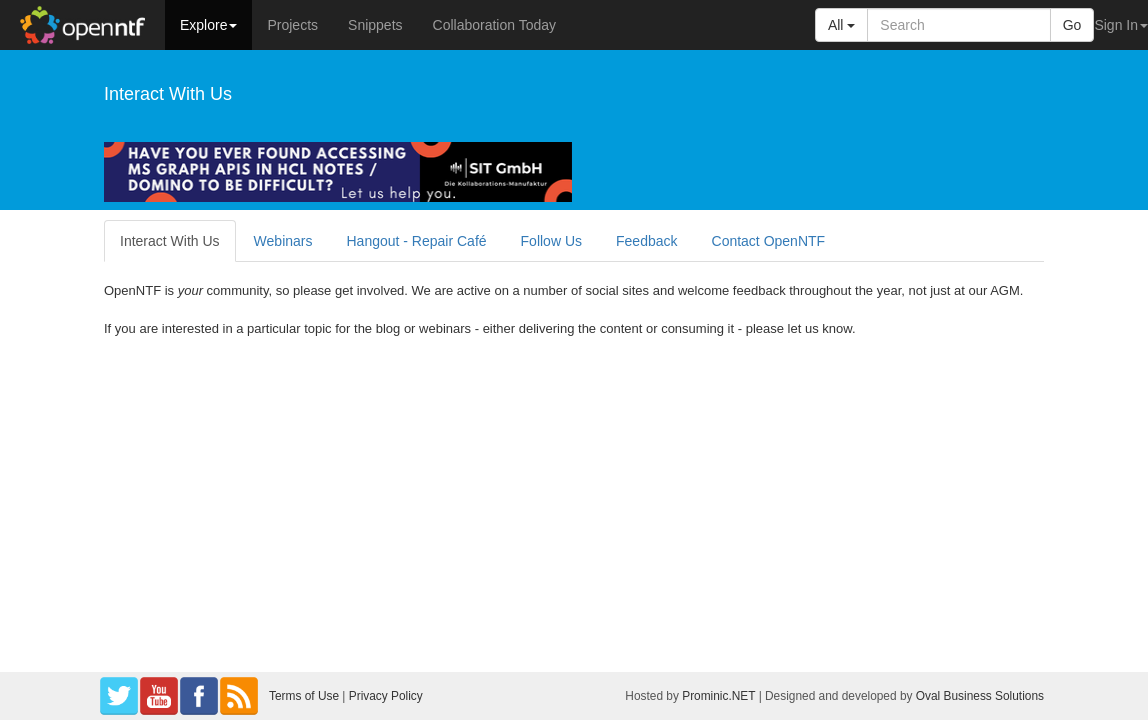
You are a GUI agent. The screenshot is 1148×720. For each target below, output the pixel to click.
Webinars (283, 241)
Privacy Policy (386, 696)
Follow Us (551, 241)
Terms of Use (304, 696)
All (841, 25)
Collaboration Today (495, 25)
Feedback (646, 241)
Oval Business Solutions (980, 696)
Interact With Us (170, 241)
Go (1072, 25)
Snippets (375, 25)
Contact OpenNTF (769, 241)
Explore (208, 25)
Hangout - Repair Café (416, 241)
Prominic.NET (718, 696)
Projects (292, 25)
